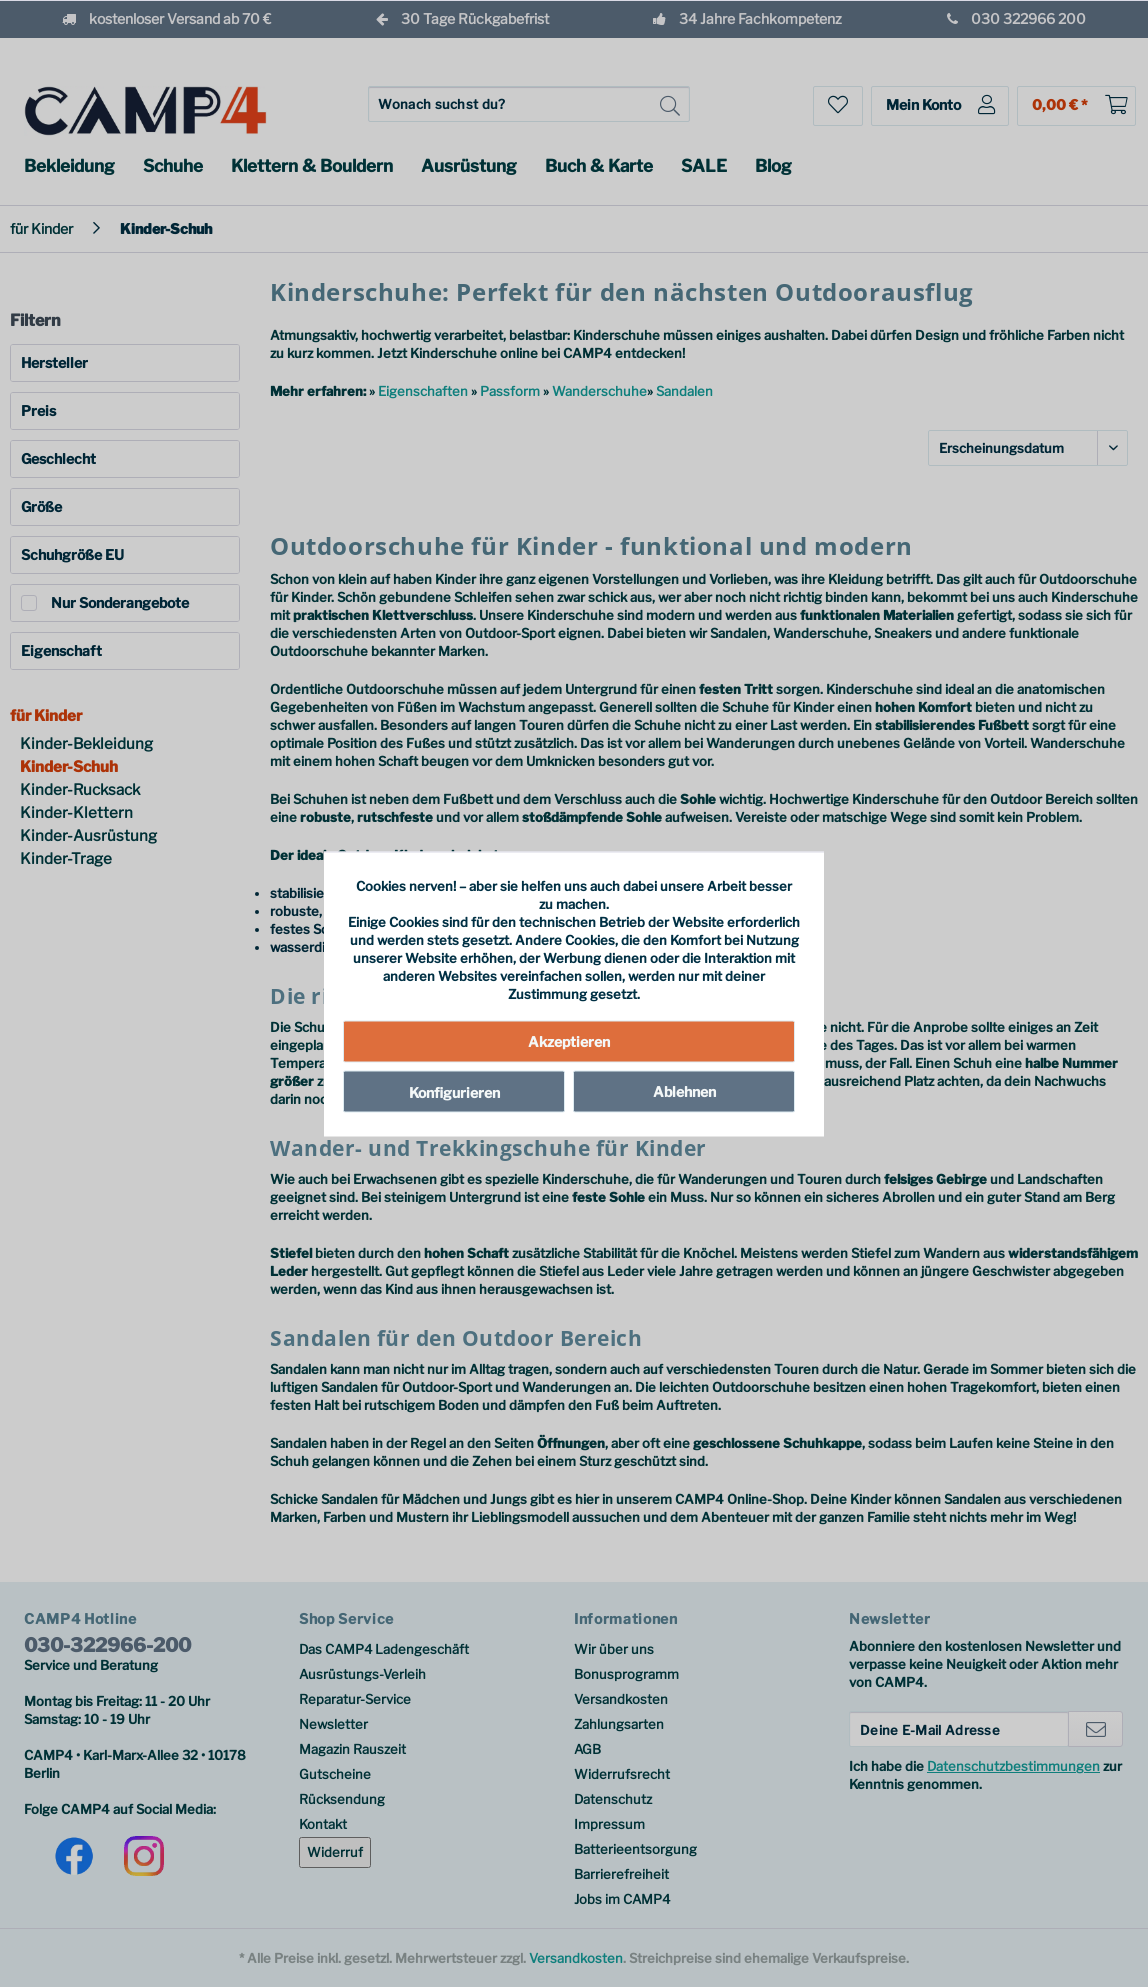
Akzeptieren (569, 1041)
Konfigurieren (454, 1092)
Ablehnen (684, 1091)
